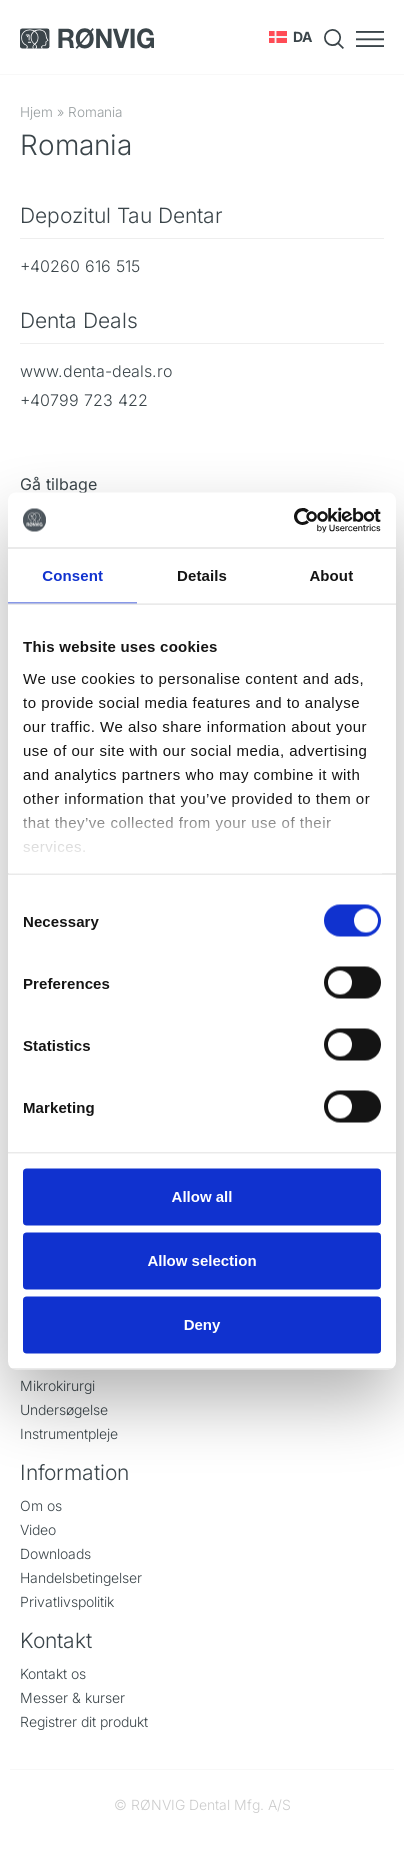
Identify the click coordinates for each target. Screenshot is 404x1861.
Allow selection (201, 1260)
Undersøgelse (64, 1409)
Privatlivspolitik (67, 1601)
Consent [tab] (72, 575)
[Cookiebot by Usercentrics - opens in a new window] (293, 520)
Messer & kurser (72, 1697)
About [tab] (331, 575)
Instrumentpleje (69, 1433)
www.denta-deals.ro (96, 371)
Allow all (202, 1196)
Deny (202, 1324)
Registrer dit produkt (84, 1721)
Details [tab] (202, 575)
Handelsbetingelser (81, 1577)
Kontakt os (53, 1673)
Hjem (36, 112)
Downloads (55, 1553)
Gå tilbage (58, 484)
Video (38, 1529)
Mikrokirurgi (57, 1385)
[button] (290, 37)
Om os (41, 1505)
